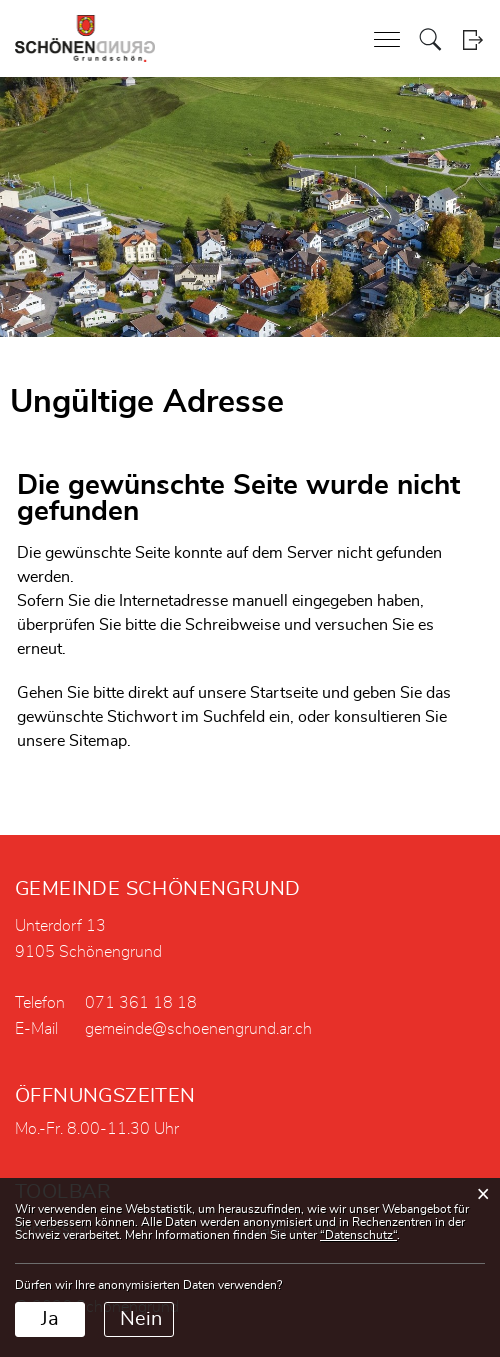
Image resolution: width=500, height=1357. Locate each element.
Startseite (284, 693)
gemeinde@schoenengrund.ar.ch (198, 1029)
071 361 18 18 (141, 1003)
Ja (50, 1319)
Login (472, 39)
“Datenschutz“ (358, 1235)
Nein (141, 1319)
